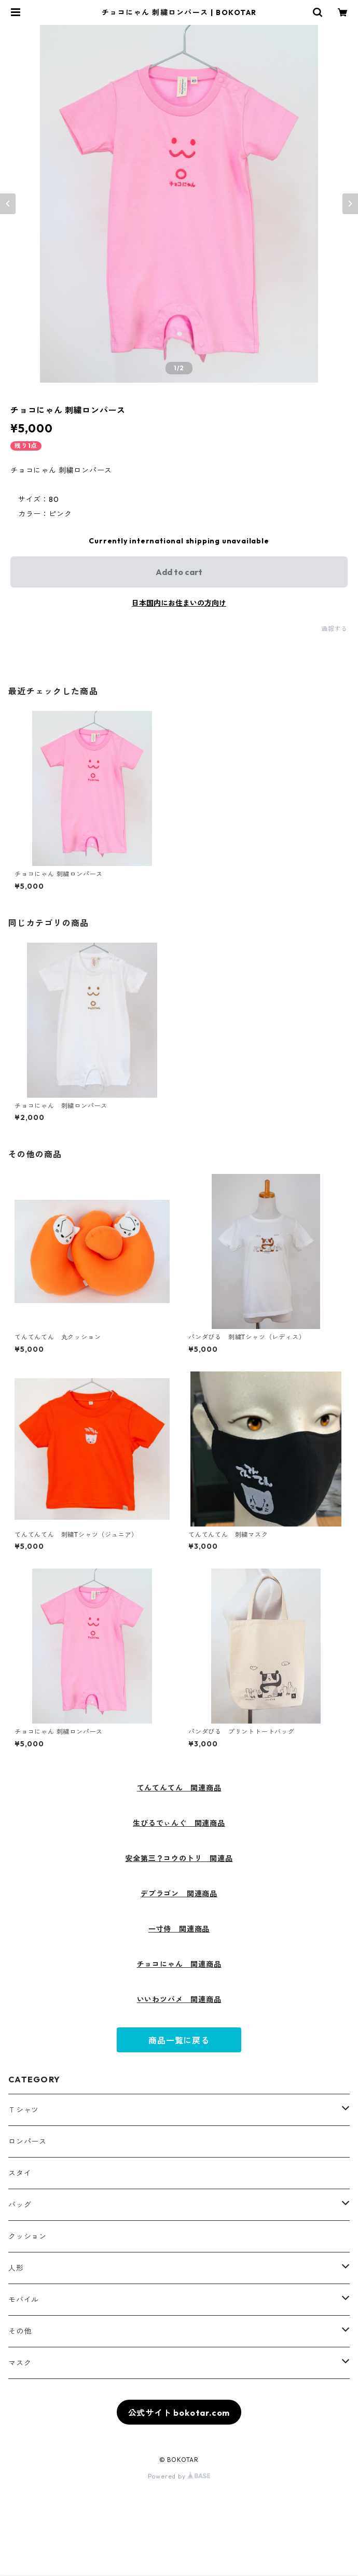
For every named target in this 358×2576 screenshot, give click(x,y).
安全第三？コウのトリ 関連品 (178, 1858)
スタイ (19, 2173)
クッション (27, 2236)
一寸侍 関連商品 (179, 1929)
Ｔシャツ (23, 2110)
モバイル (23, 2299)
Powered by (179, 2476)
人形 (16, 2268)
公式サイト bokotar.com (179, 2412)
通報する (334, 629)
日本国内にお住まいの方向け (179, 603)
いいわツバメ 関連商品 (179, 1999)
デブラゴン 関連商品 (179, 1893)
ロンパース (27, 2141)
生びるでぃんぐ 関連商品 (179, 1823)
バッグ (19, 2204)
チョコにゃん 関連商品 (179, 1964)
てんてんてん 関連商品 (179, 1788)
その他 (19, 2331)
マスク (19, 2363)
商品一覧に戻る (179, 2040)
